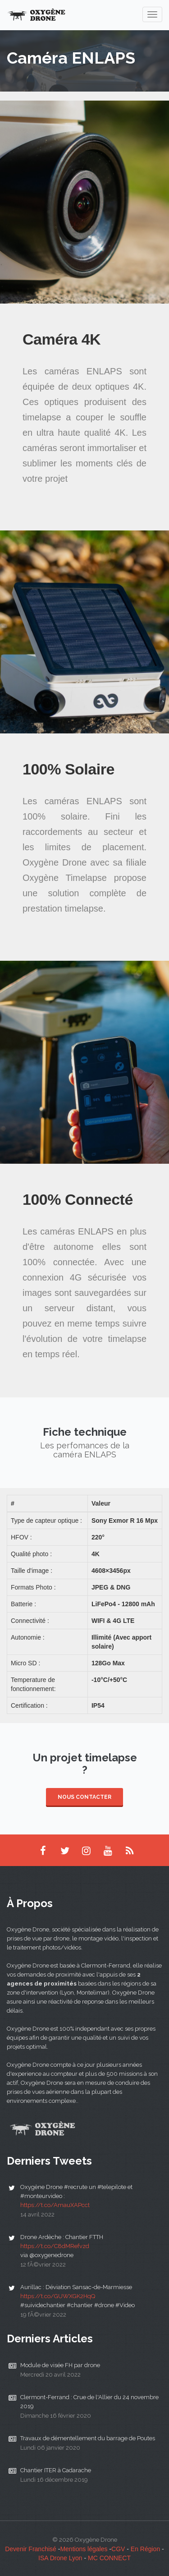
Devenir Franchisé (30, 2549)
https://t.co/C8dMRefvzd (54, 2246)
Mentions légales (83, 2549)
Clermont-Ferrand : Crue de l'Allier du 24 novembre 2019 (89, 2402)
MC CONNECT (109, 2558)
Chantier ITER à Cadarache (55, 2470)
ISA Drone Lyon (60, 2558)
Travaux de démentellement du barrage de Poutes (87, 2438)
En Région (145, 2549)
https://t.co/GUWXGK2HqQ (57, 2296)
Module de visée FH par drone (60, 2365)
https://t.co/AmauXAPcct (55, 2205)
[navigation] (152, 14)
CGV (118, 2549)
